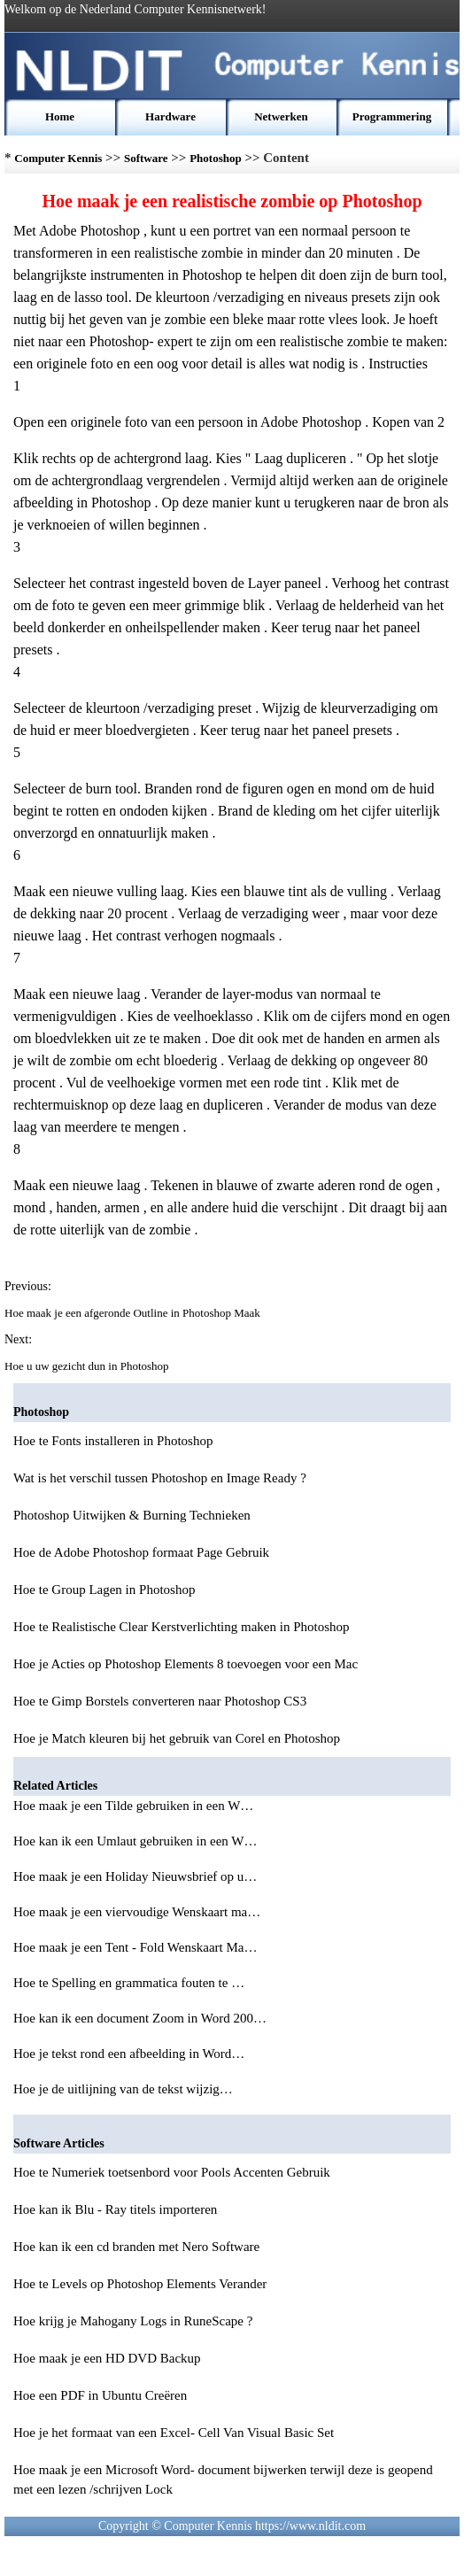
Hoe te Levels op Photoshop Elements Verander (140, 2284)
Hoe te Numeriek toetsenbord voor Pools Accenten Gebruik (171, 2172)
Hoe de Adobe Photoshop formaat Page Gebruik (141, 1552)
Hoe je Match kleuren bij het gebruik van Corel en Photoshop (176, 1738)
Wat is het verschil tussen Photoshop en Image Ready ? (159, 1478)
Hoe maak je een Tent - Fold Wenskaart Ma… (135, 1947)
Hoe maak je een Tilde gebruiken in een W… (133, 1806)
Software (146, 158)
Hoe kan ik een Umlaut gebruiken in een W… (135, 1841)
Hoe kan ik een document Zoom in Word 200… (140, 2018)
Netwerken (281, 116)
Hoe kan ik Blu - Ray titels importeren (115, 2209)
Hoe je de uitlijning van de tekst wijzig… (123, 2089)
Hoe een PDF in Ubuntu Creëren (100, 2395)
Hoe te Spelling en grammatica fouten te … (128, 1983)
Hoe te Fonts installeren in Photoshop (113, 1441)
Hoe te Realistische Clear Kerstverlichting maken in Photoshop (181, 1627)
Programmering (391, 116)
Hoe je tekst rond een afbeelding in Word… (128, 2053)
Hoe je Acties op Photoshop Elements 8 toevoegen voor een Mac (185, 1664)
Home (59, 116)
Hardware (170, 116)
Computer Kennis (58, 158)
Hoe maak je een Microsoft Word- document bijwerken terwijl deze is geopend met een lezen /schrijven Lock (223, 2479)
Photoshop (215, 158)
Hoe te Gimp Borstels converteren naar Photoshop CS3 (159, 1701)
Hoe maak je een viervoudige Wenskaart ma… (136, 1912)
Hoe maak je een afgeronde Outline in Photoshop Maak (133, 1312)
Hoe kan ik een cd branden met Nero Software (136, 2246)
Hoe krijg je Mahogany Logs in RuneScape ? (132, 2321)
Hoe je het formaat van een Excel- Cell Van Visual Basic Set (173, 2432)
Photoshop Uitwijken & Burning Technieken (132, 1515)
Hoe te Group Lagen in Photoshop (104, 1589)
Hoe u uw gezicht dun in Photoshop (88, 1366)
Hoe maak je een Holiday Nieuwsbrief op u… (135, 1876)
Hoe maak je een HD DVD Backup (107, 2358)
